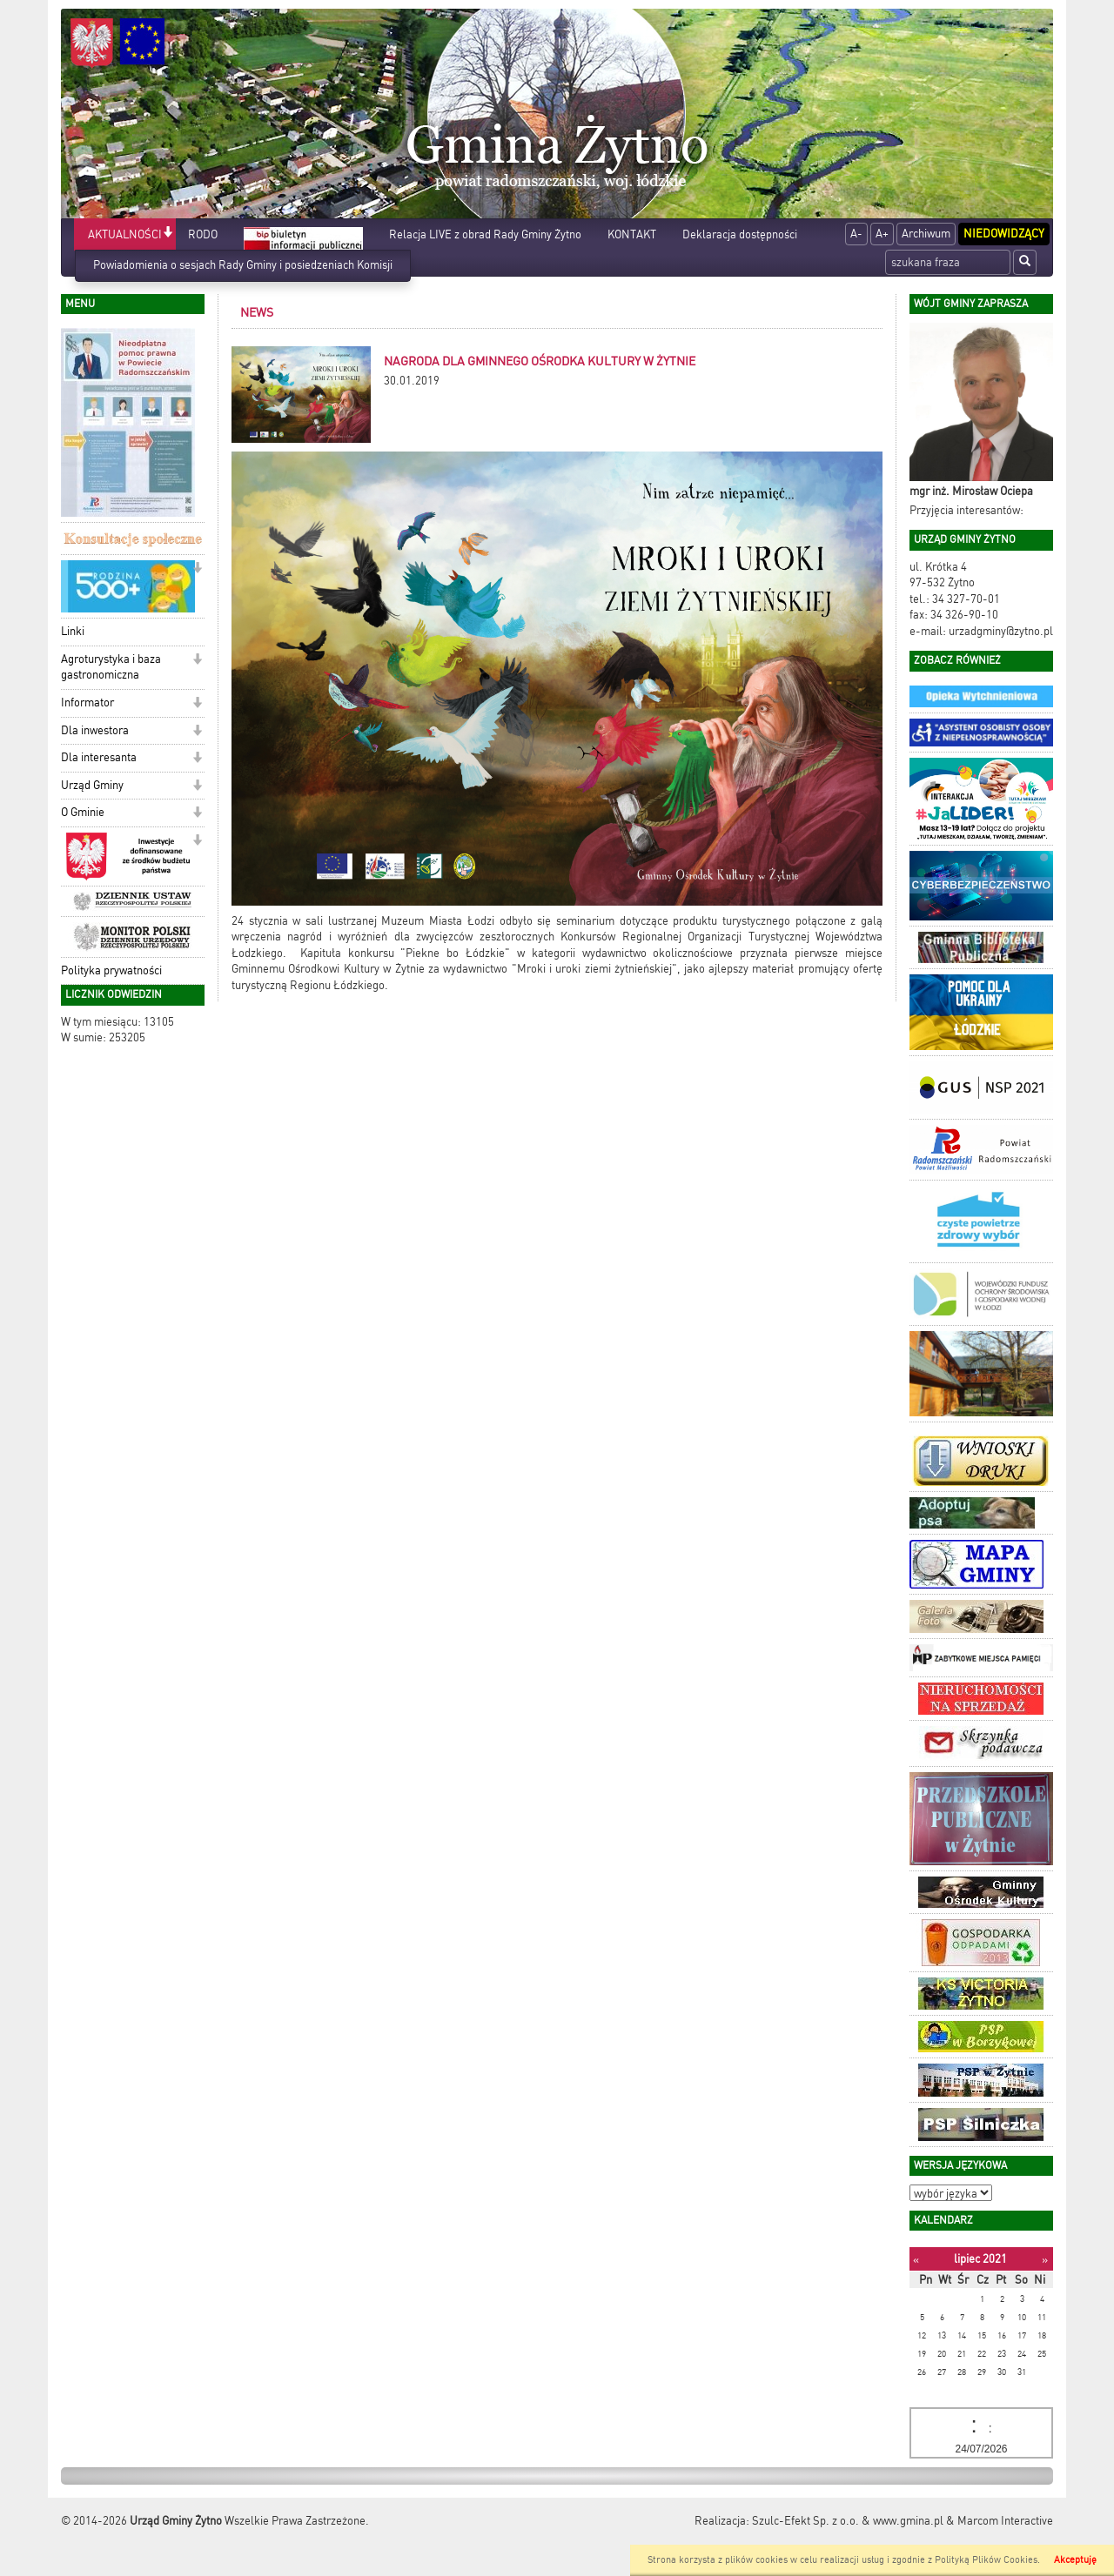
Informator (87, 702)
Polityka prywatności (111, 970)
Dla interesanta (99, 757)
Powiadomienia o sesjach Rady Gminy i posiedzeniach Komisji (243, 264)
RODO (203, 234)
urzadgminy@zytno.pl (1001, 631)
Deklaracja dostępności (739, 234)
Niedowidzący (1003, 233)
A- (856, 233)
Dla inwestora (95, 730)
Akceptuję (1075, 2560)
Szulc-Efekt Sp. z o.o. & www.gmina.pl (847, 2520)
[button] (167, 233)
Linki (72, 631)
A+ (882, 233)
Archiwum (926, 233)
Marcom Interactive (1005, 2520)
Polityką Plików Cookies (986, 2560)
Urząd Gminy (92, 785)
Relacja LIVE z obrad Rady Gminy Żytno (485, 234)
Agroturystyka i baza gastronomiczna (111, 667)
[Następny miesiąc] (1045, 2259)
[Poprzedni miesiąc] (916, 2259)
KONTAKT (631, 234)
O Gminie (82, 812)
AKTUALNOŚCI (125, 234)
